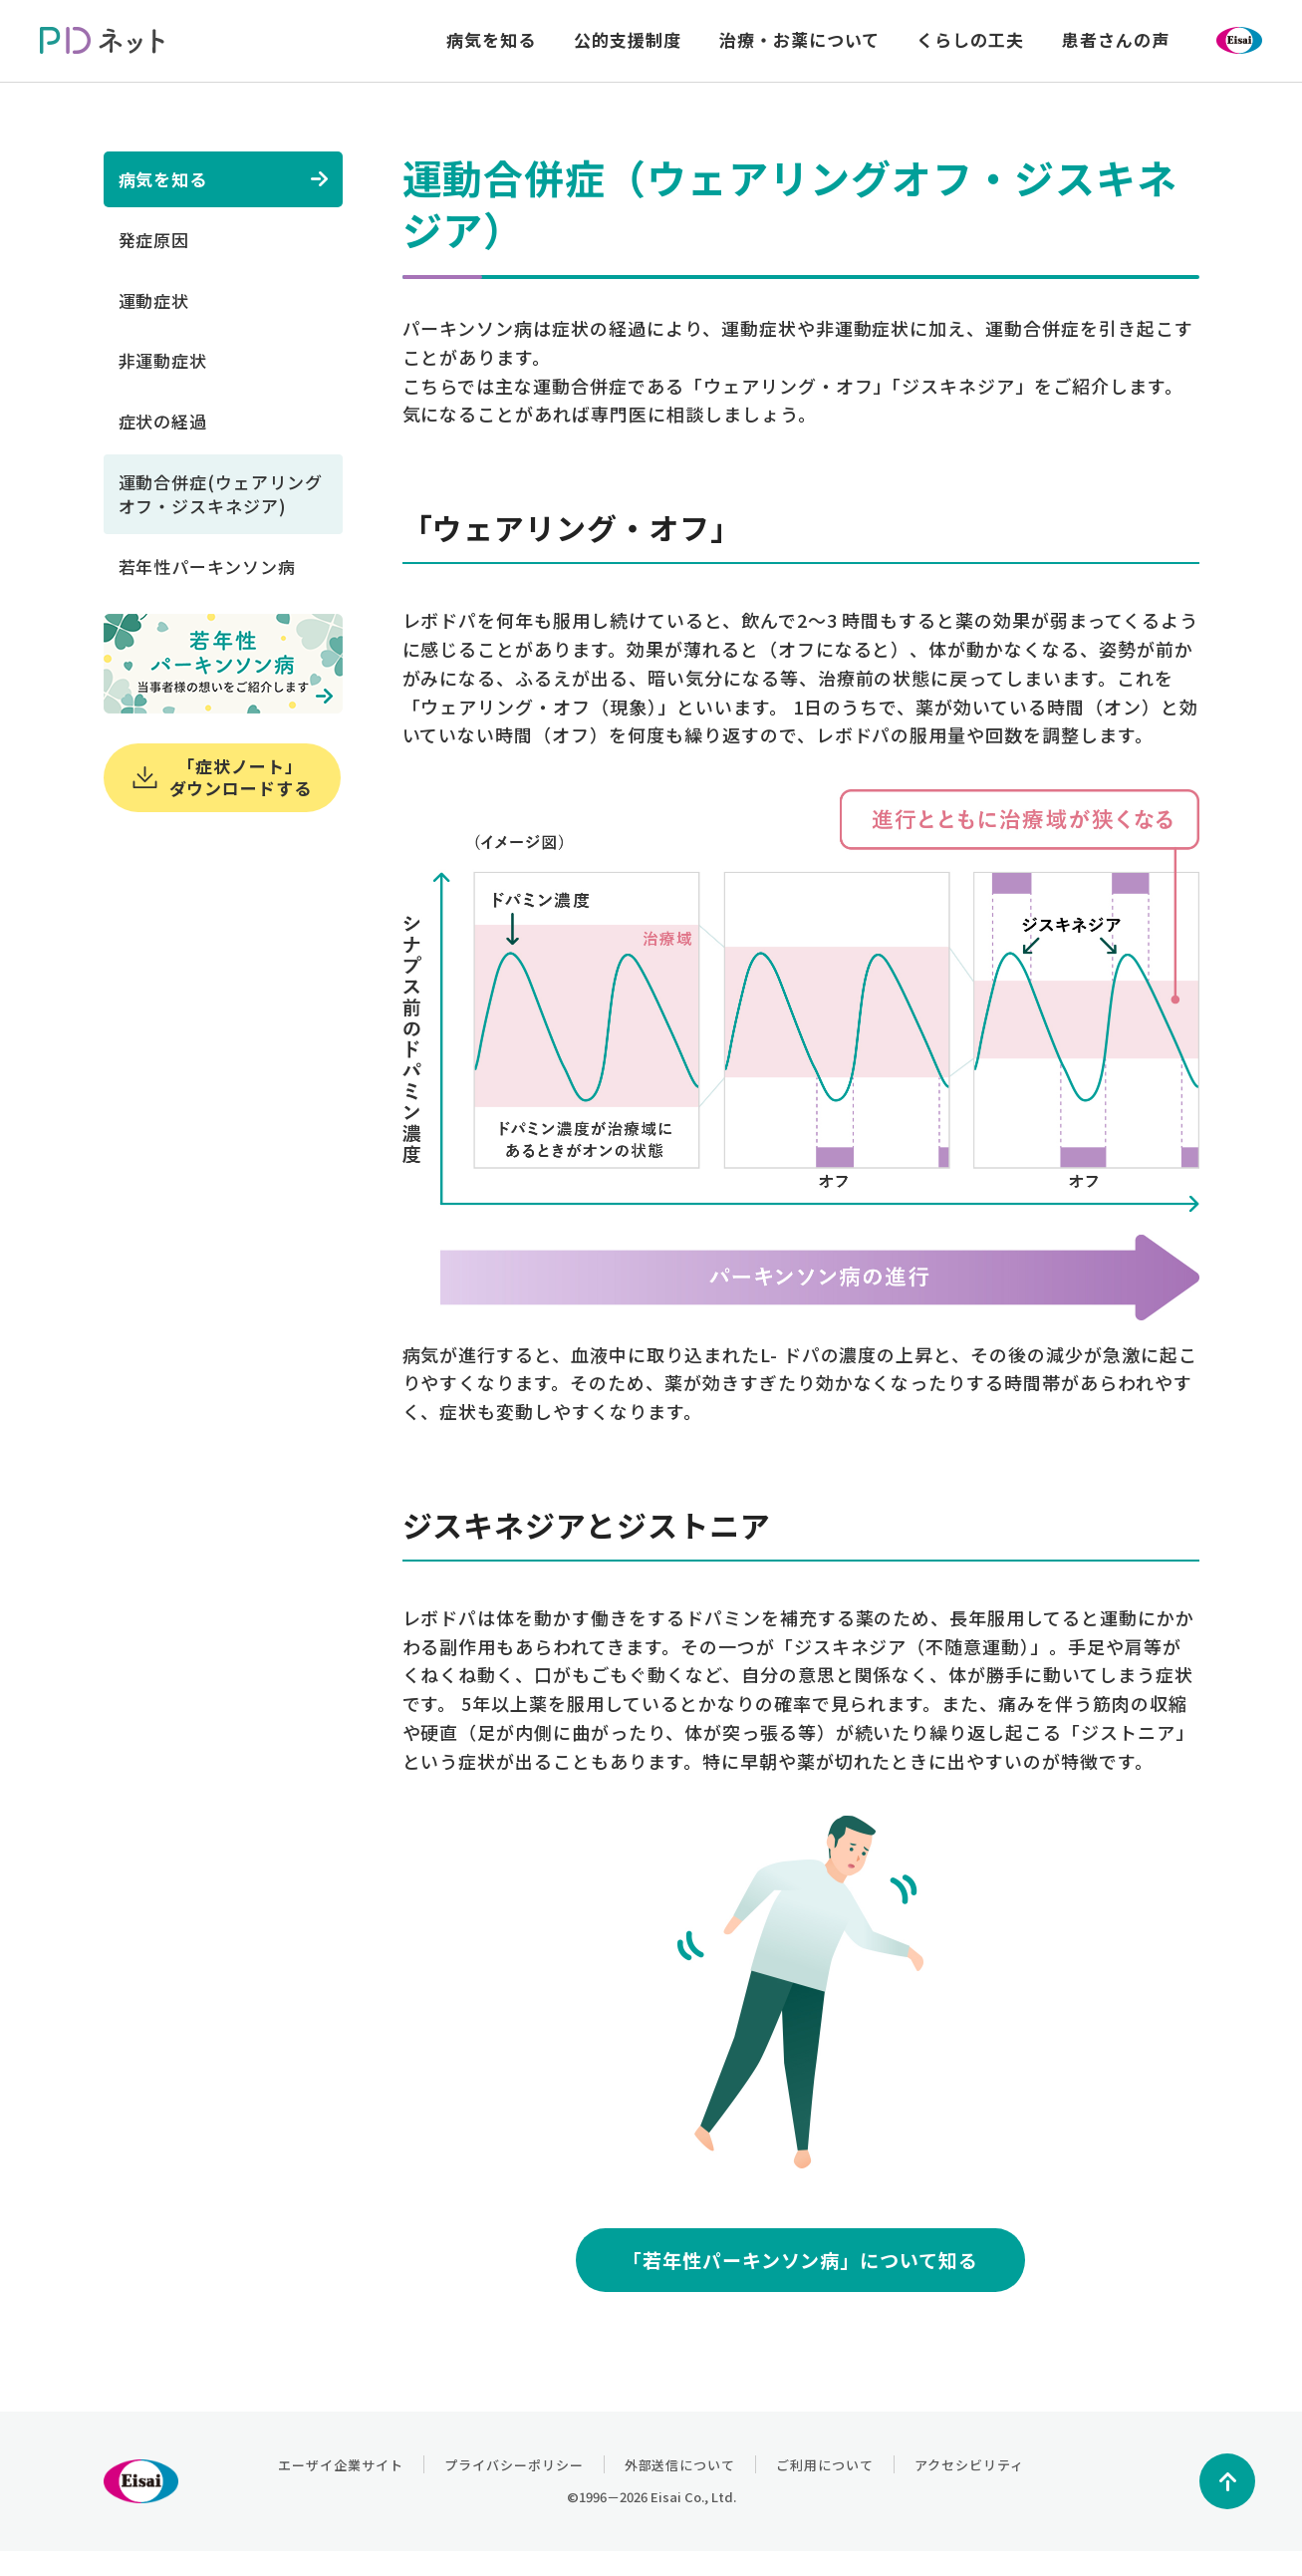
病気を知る (163, 178)
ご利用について (825, 2464)
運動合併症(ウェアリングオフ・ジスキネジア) (221, 493)
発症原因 (154, 239)
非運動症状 (163, 360)
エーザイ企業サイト (340, 2464)
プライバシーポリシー (514, 2464)
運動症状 (154, 300)
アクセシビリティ (969, 2464)
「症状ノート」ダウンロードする (222, 776)
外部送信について (680, 2464)
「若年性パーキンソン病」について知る (800, 2259)
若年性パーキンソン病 (208, 566)
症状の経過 (163, 421)
